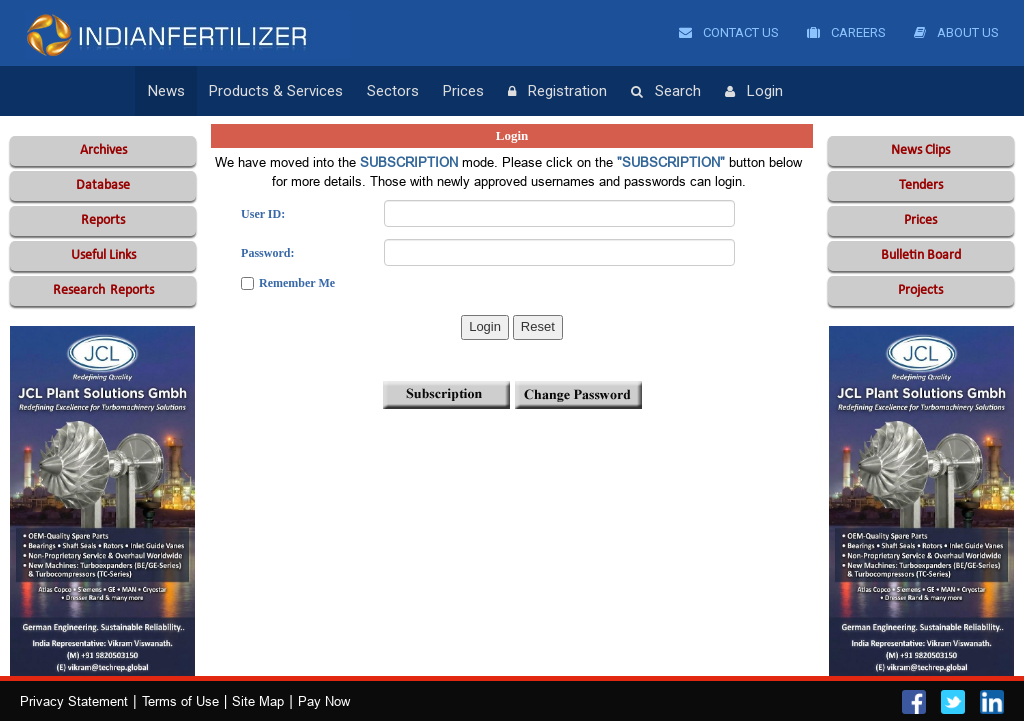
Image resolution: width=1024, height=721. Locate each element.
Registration (557, 92)
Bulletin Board (921, 255)
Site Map (258, 701)
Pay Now (324, 701)
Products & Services (276, 91)
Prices (463, 91)
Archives (103, 150)
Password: (267, 253)
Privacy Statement (74, 701)
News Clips (920, 150)
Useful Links (103, 255)
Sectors (393, 91)
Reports (103, 220)
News (166, 91)
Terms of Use (180, 701)
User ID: (263, 214)
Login (754, 92)
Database (103, 185)
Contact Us (729, 32)
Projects (920, 290)
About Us (956, 32)
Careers (846, 32)
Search (666, 92)
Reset (538, 326)
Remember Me (297, 283)
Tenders (921, 185)
